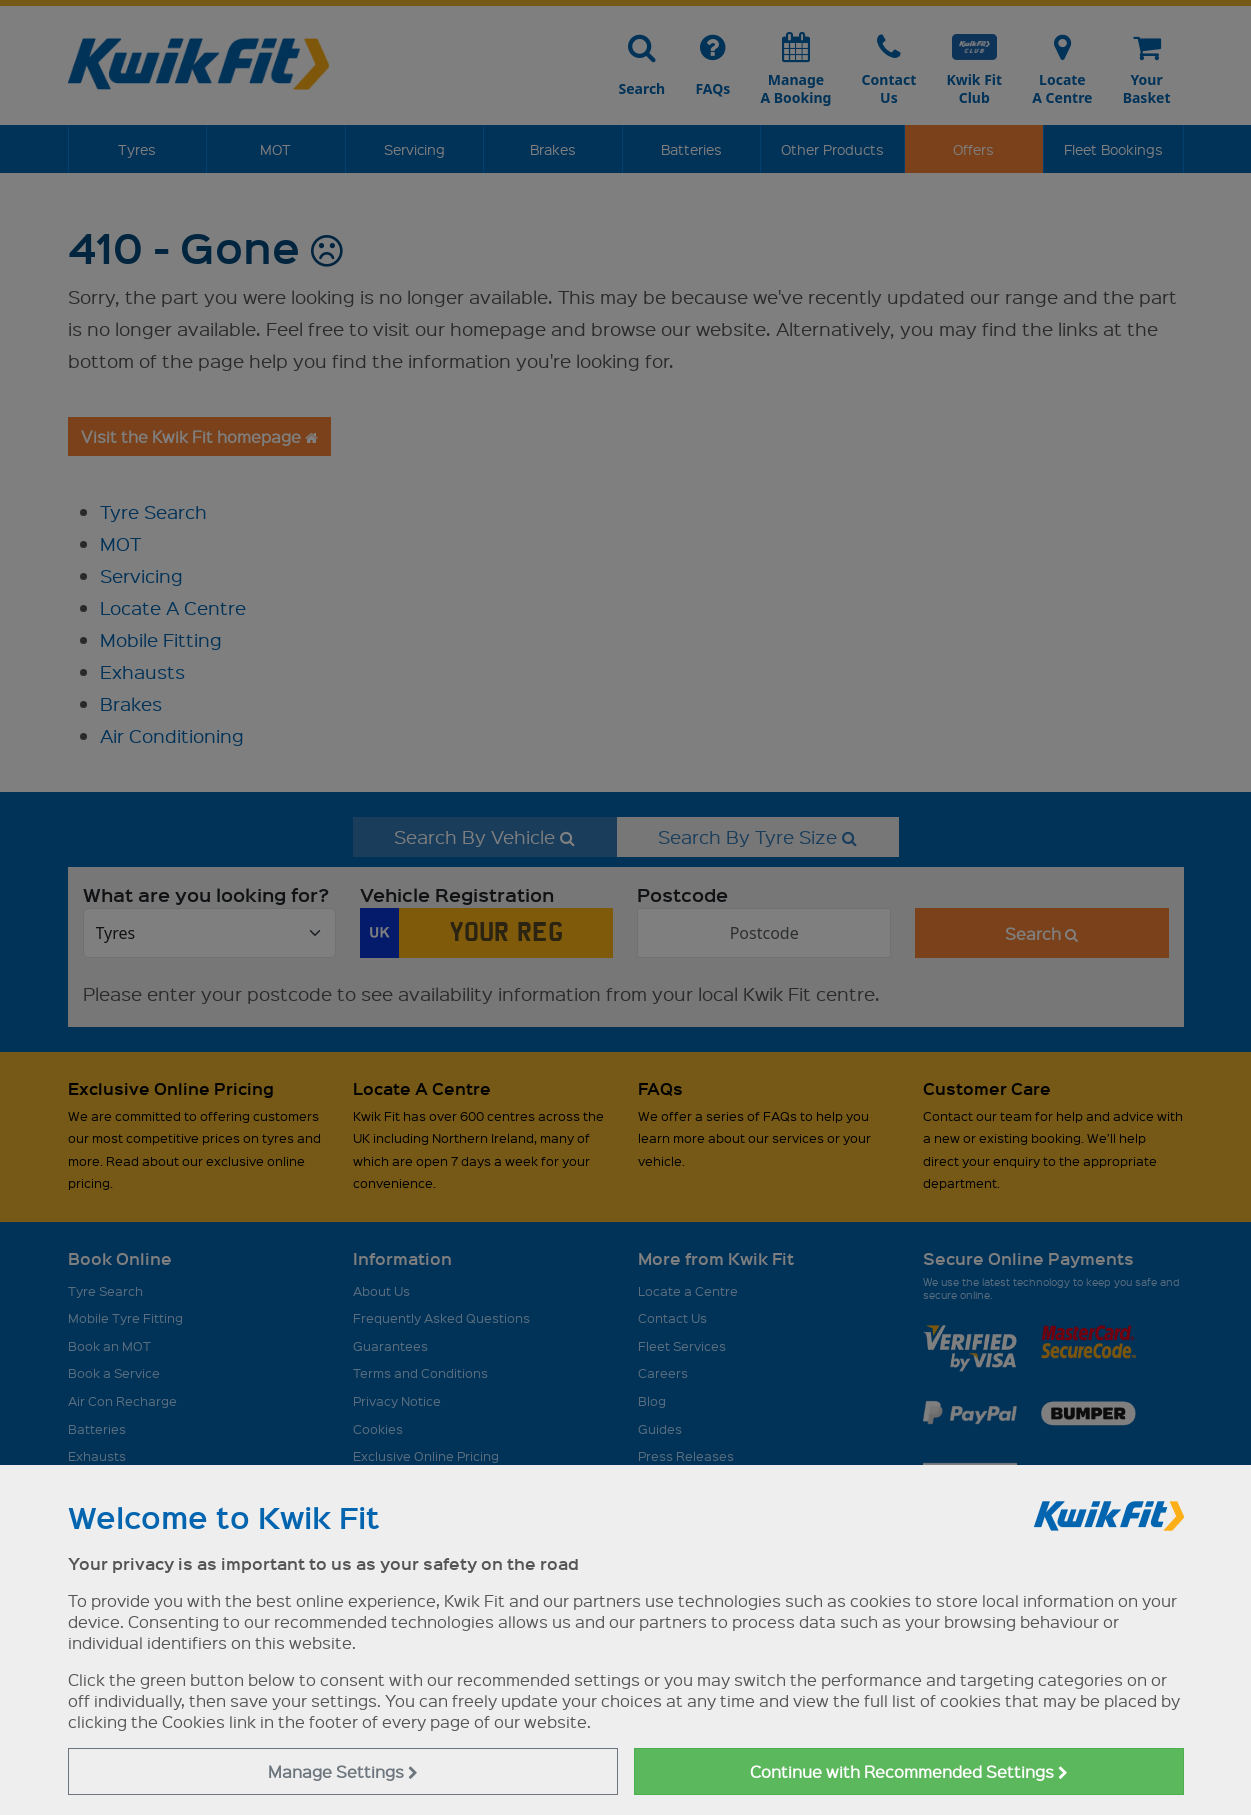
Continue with (909, 1771)
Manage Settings (343, 1771)
